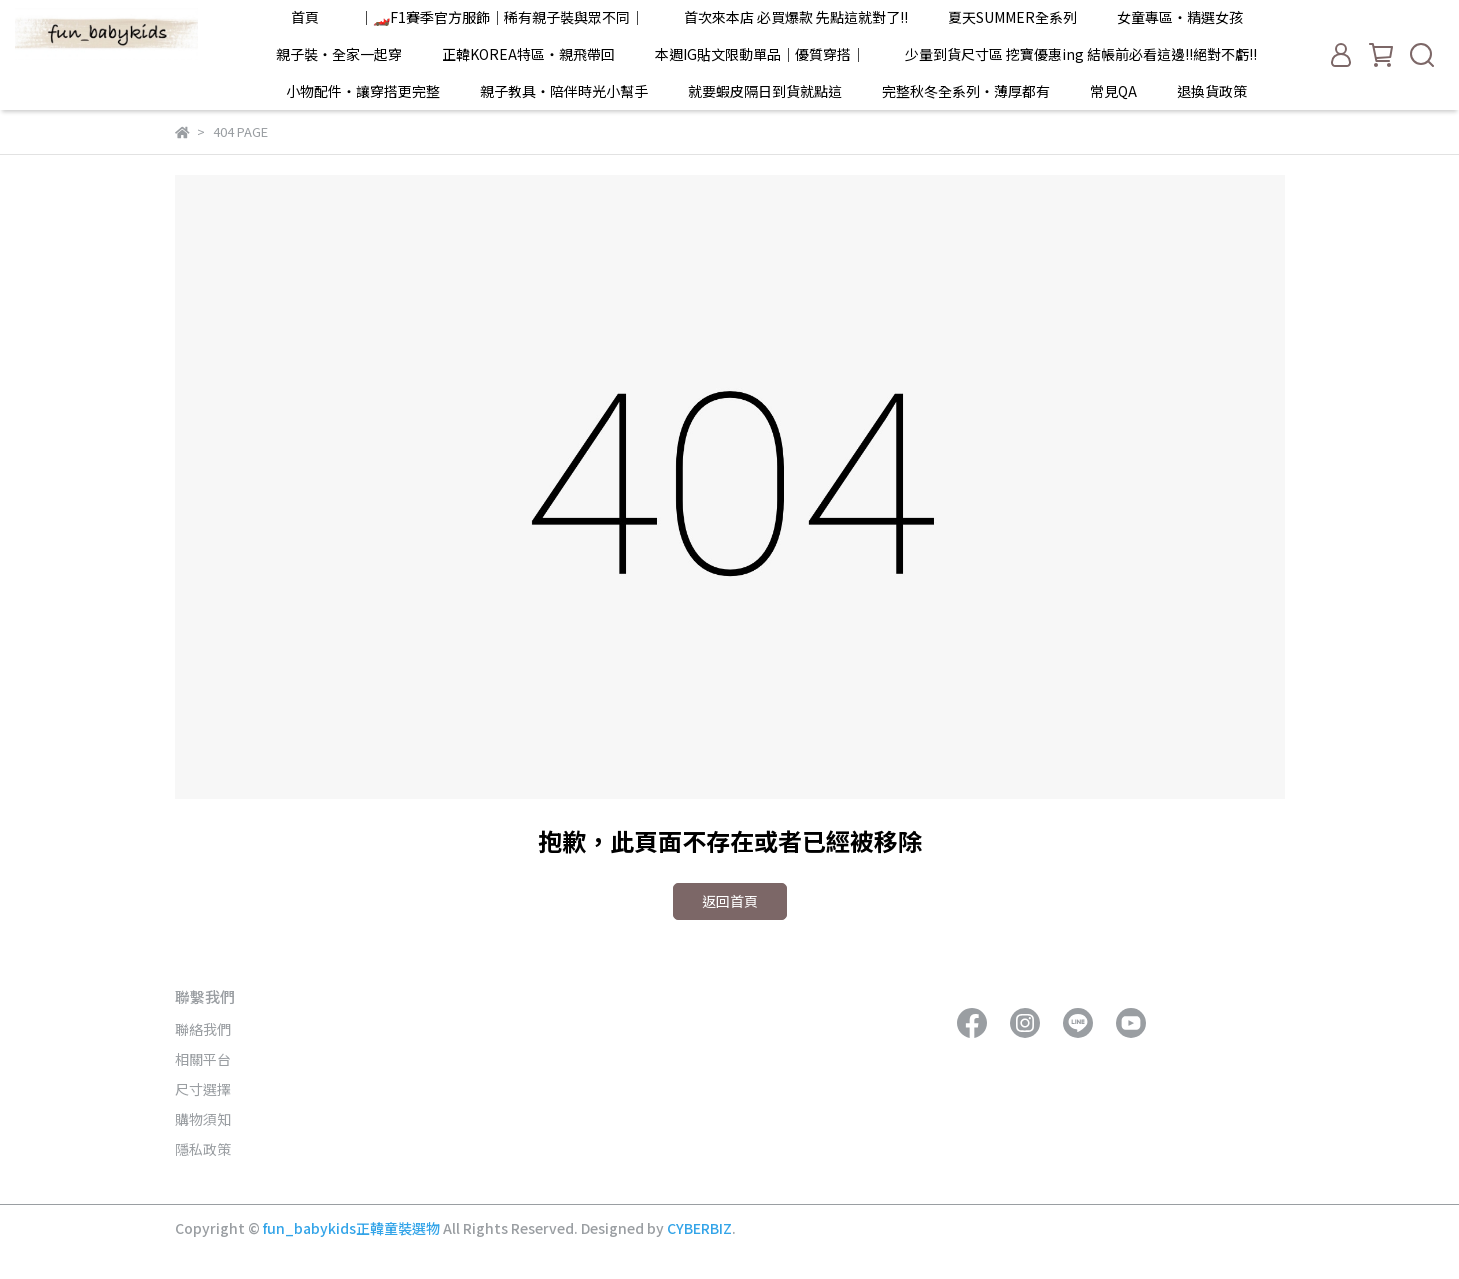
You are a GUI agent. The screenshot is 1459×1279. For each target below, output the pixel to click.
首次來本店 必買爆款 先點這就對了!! (796, 17)
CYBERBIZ (699, 1228)
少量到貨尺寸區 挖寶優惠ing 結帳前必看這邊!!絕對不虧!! (1081, 54)
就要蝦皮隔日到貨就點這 (765, 91)
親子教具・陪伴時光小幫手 (564, 91)
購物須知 (203, 1119)
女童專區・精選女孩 (1180, 17)
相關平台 (203, 1059)
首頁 (305, 17)
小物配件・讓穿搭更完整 (363, 91)
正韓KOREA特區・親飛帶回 (528, 54)
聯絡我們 (203, 1029)
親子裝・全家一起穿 (339, 54)
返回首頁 (730, 901)
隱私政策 (203, 1149)
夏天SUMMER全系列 (1012, 17)
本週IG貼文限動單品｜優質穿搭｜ (760, 54)
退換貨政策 (1212, 91)
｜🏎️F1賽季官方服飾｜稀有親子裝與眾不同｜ (501, 17)
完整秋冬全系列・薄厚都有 (966, 91)
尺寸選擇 (203, 1089)
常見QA (1113, 91)
